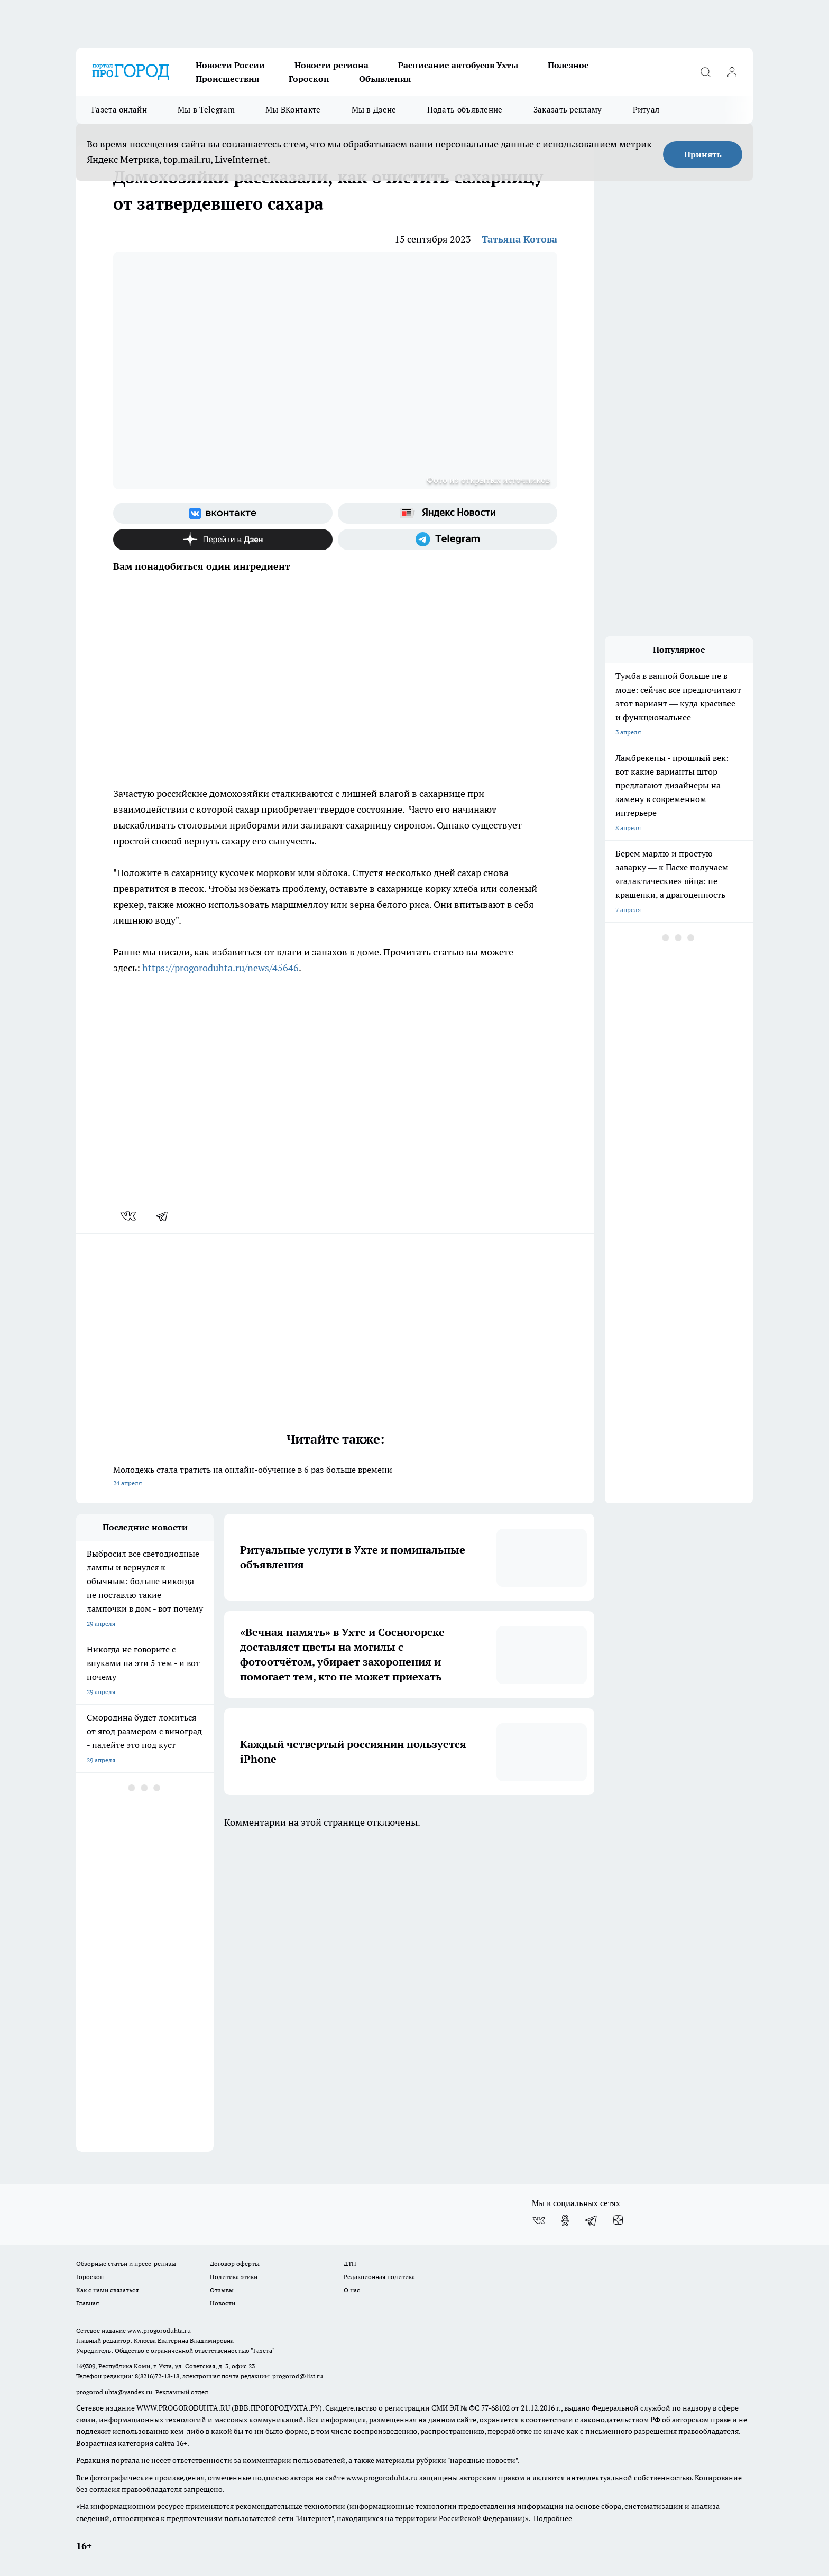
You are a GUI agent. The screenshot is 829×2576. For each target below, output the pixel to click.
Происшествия (227, 78)
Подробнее (552, 2518)
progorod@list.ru (297, 2376)
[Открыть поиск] (705, 71)
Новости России (230, 65)
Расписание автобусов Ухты (458, 65)
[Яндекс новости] (447, 513)
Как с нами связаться (107, 2290)
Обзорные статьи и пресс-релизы (126, 2263)
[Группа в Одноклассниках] (565, 2220)
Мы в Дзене (374, 110)
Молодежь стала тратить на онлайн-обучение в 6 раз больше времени (335, 1477)
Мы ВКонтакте (293, 110)
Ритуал (646, 110)
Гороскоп (309, 78)
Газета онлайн (119, 110)
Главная (87, 2303)
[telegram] (165, 1215)
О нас (352, 2290)
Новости (222, 2303)
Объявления (385, 78)
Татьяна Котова (519, 239)
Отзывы (222, 2290)
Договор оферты (235, 2263)
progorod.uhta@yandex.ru (115, 2392)
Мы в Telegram (206, 110)
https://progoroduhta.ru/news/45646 (220, 968)
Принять (703, 154)
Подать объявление (465, 110)
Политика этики (233, 2277)
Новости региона (331, 65)
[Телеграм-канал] (447, 539)
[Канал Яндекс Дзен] (223, 539)
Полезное (568, 65)
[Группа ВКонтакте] (223, 513)
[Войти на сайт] (731, 71)
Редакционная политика (379, 2277)
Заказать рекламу (567, 110)
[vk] (129, 1215)
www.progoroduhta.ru (159, 2331)
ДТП (350, 2263)
